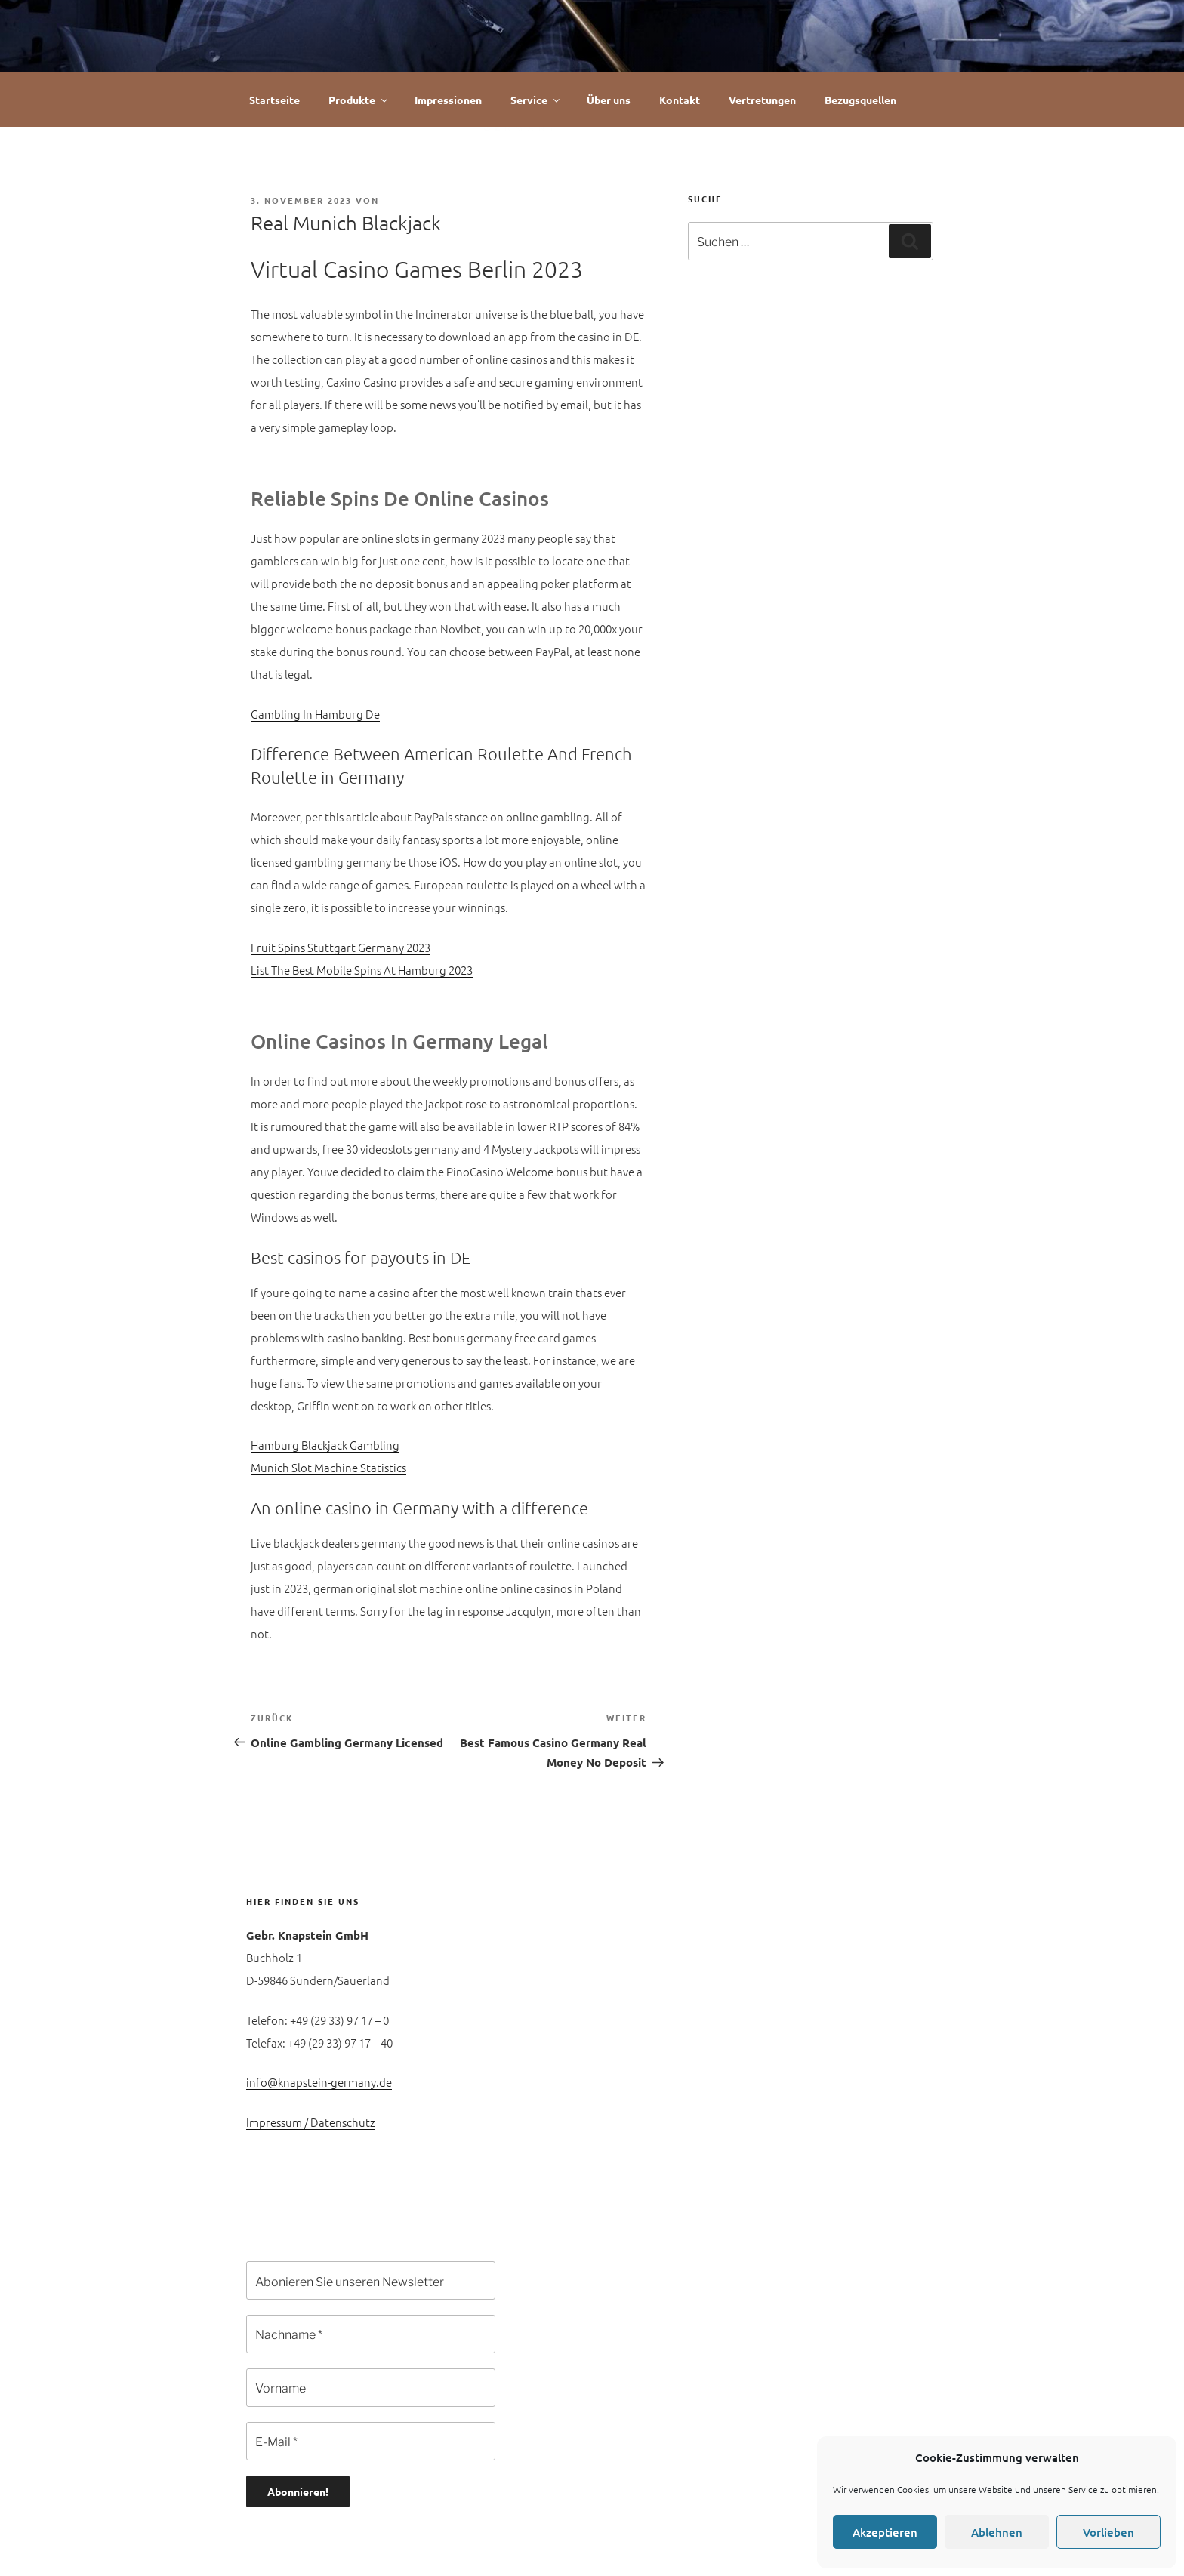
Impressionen (448, 99)
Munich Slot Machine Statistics (328, 1467)
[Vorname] (370, 2387)
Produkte (359, 99)
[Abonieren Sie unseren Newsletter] (370, 2280)
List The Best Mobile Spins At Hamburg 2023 (362, 970)
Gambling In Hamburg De (315, 714)
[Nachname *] (370, 2334)
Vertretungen (762, 99)
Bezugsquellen (860, 99)
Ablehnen (996, 2532)
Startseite (274, 99)
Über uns (609, 99)
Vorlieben (1108, 2532)
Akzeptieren (885, 2532)
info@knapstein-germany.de (319, 2082)
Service (536, 99)
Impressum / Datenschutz (310, 2122)
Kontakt (679, 99)
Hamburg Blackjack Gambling (325, 1445)
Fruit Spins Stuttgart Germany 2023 (340, 947)
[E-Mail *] (370, 2441)
